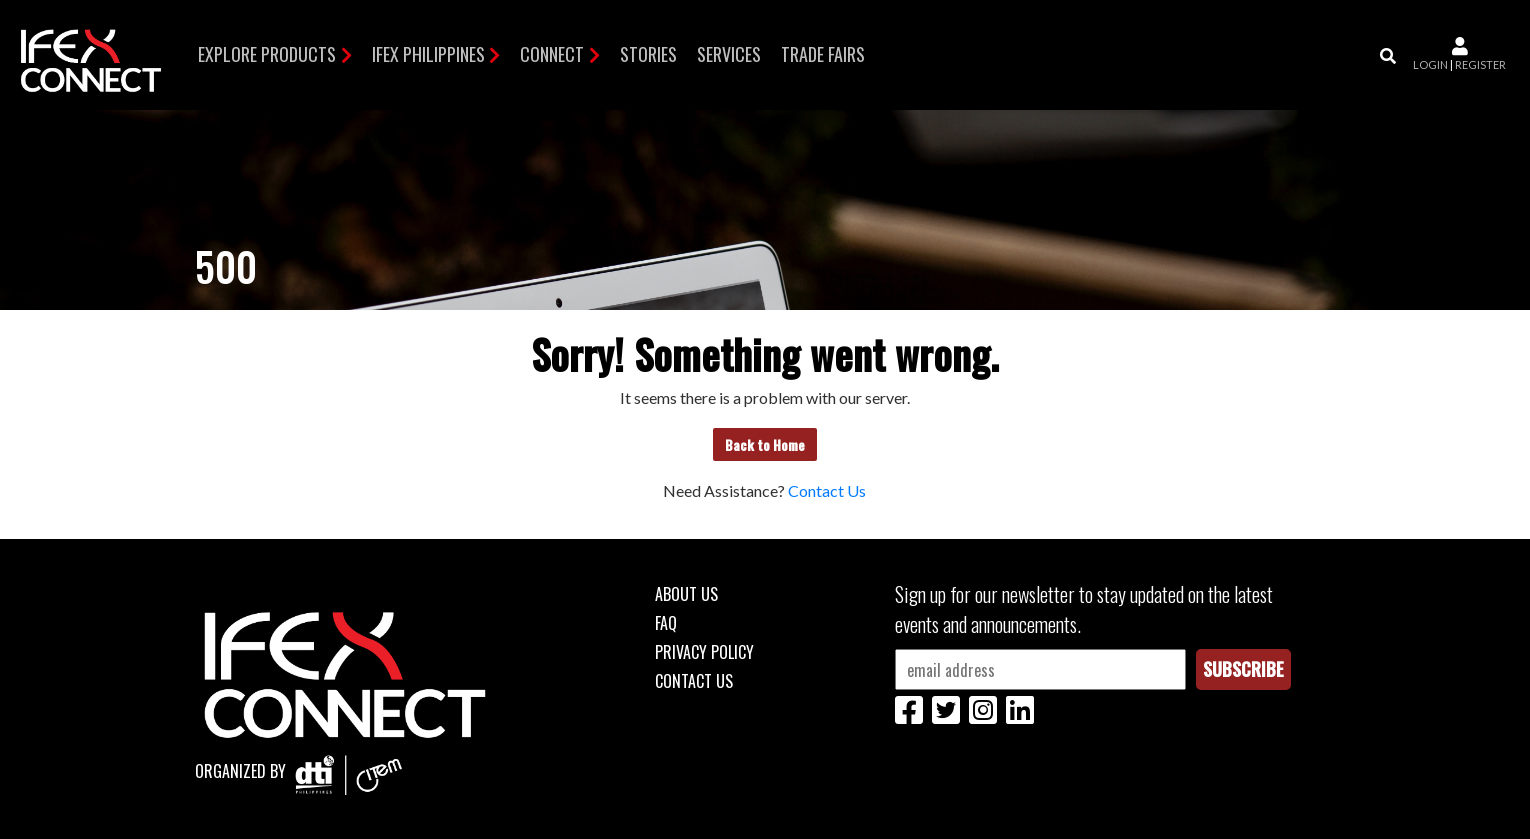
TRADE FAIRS (823, 54)
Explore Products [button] (267, 54)
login (1430, 64)
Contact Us (827, 490)
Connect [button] (552, 54)
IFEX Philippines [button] (428, 54)
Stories (648, 54)
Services (729, 54)
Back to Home (765, 444)
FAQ (666, 623)
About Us (686, 594)
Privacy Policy (704, 652)
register (1480, 64)
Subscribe (1243, 669)
